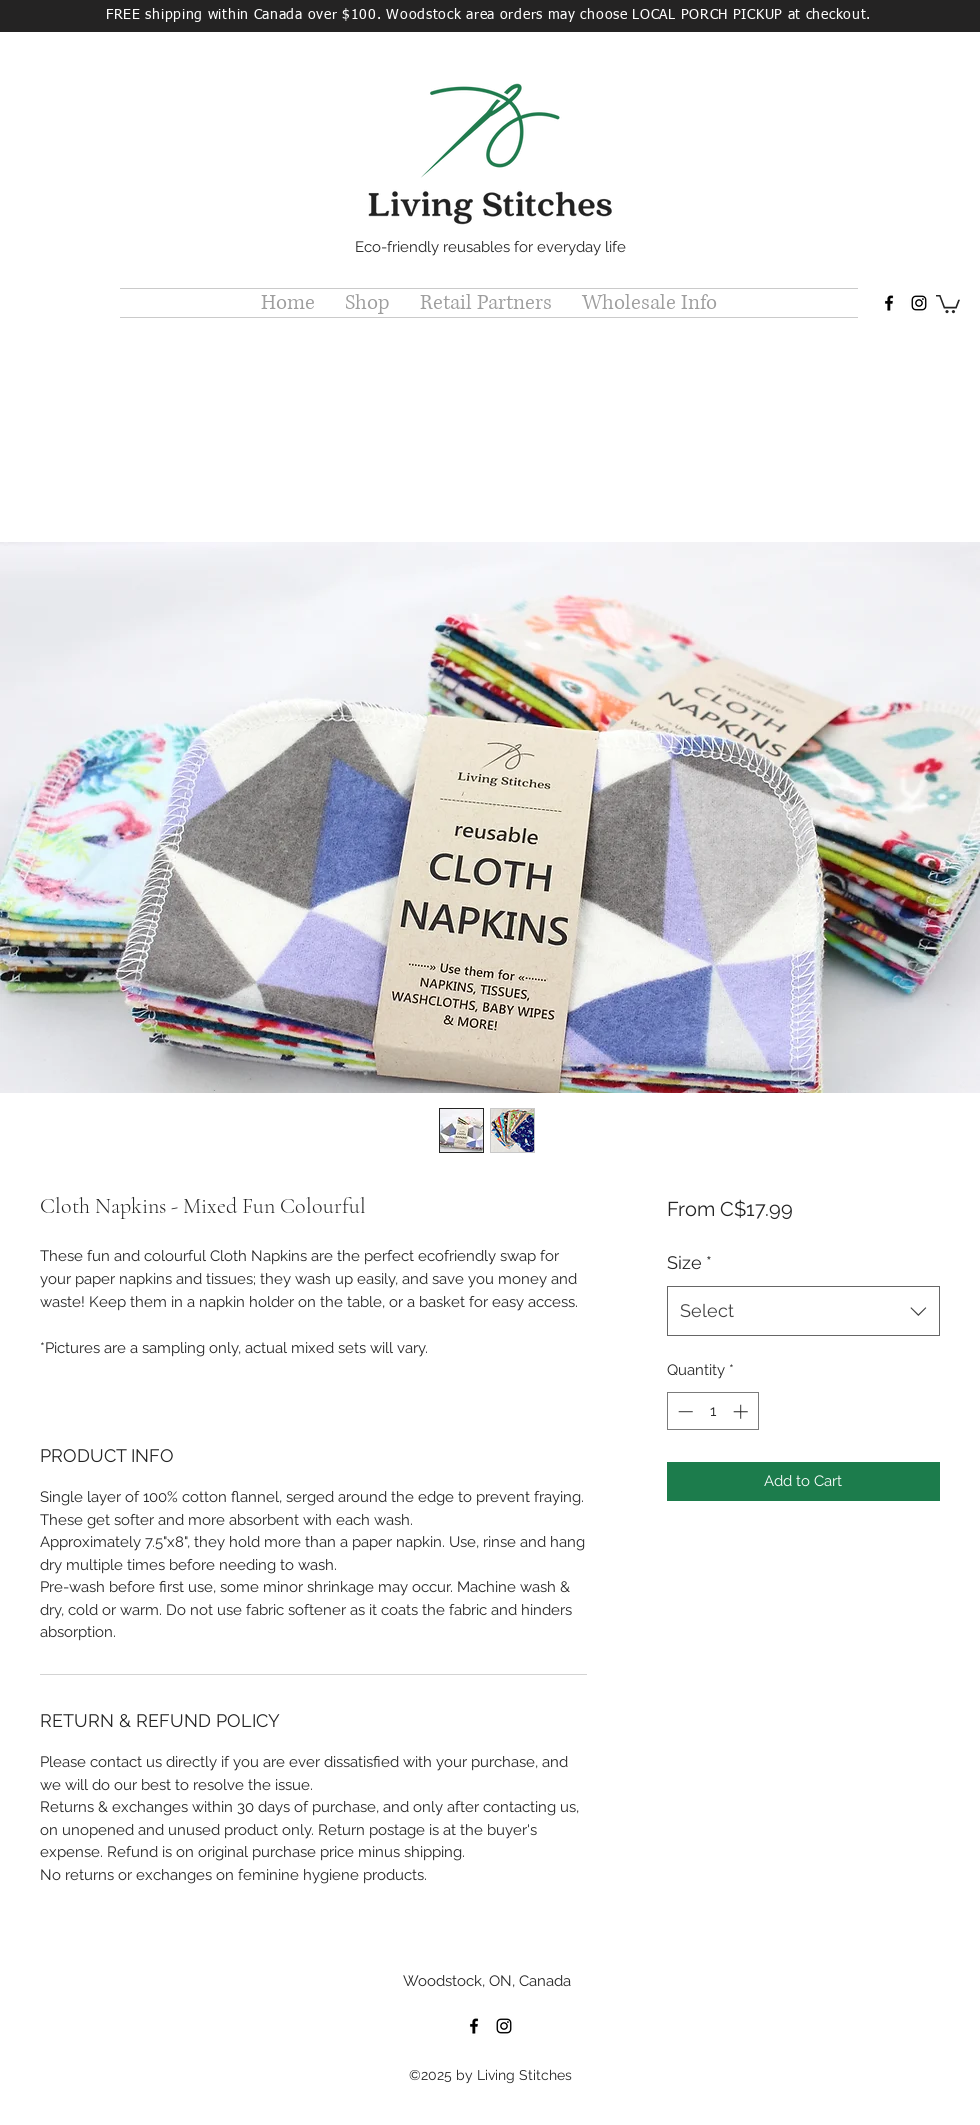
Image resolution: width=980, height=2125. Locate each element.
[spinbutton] (712, 1411)
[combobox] (803, 1311)
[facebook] (889, 303)
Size (689, 1262)
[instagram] (919, 303)
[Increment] (742, 1411)
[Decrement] (683, 1411)
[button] (367, 303)
